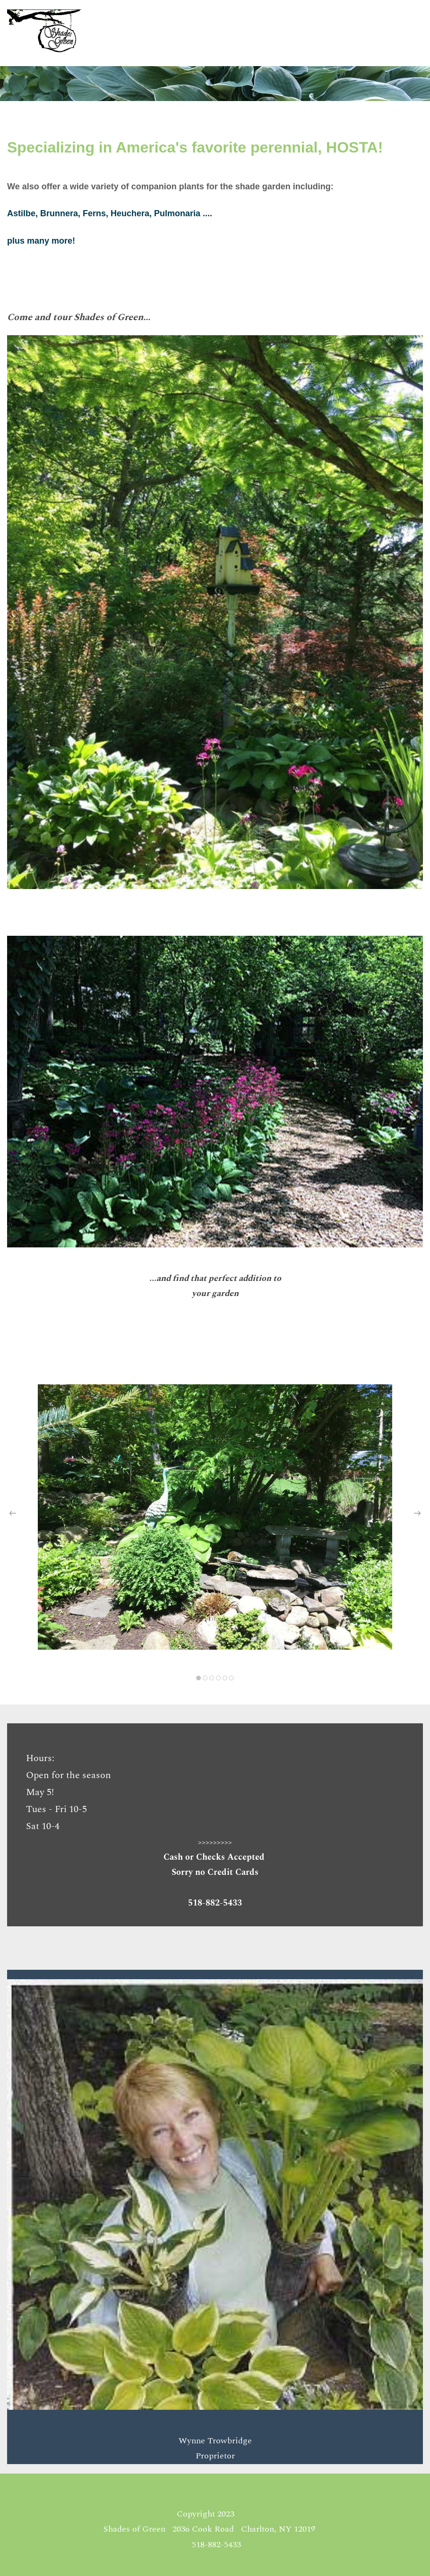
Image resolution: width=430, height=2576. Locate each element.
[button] (12, 1513)
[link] (215, 342)
